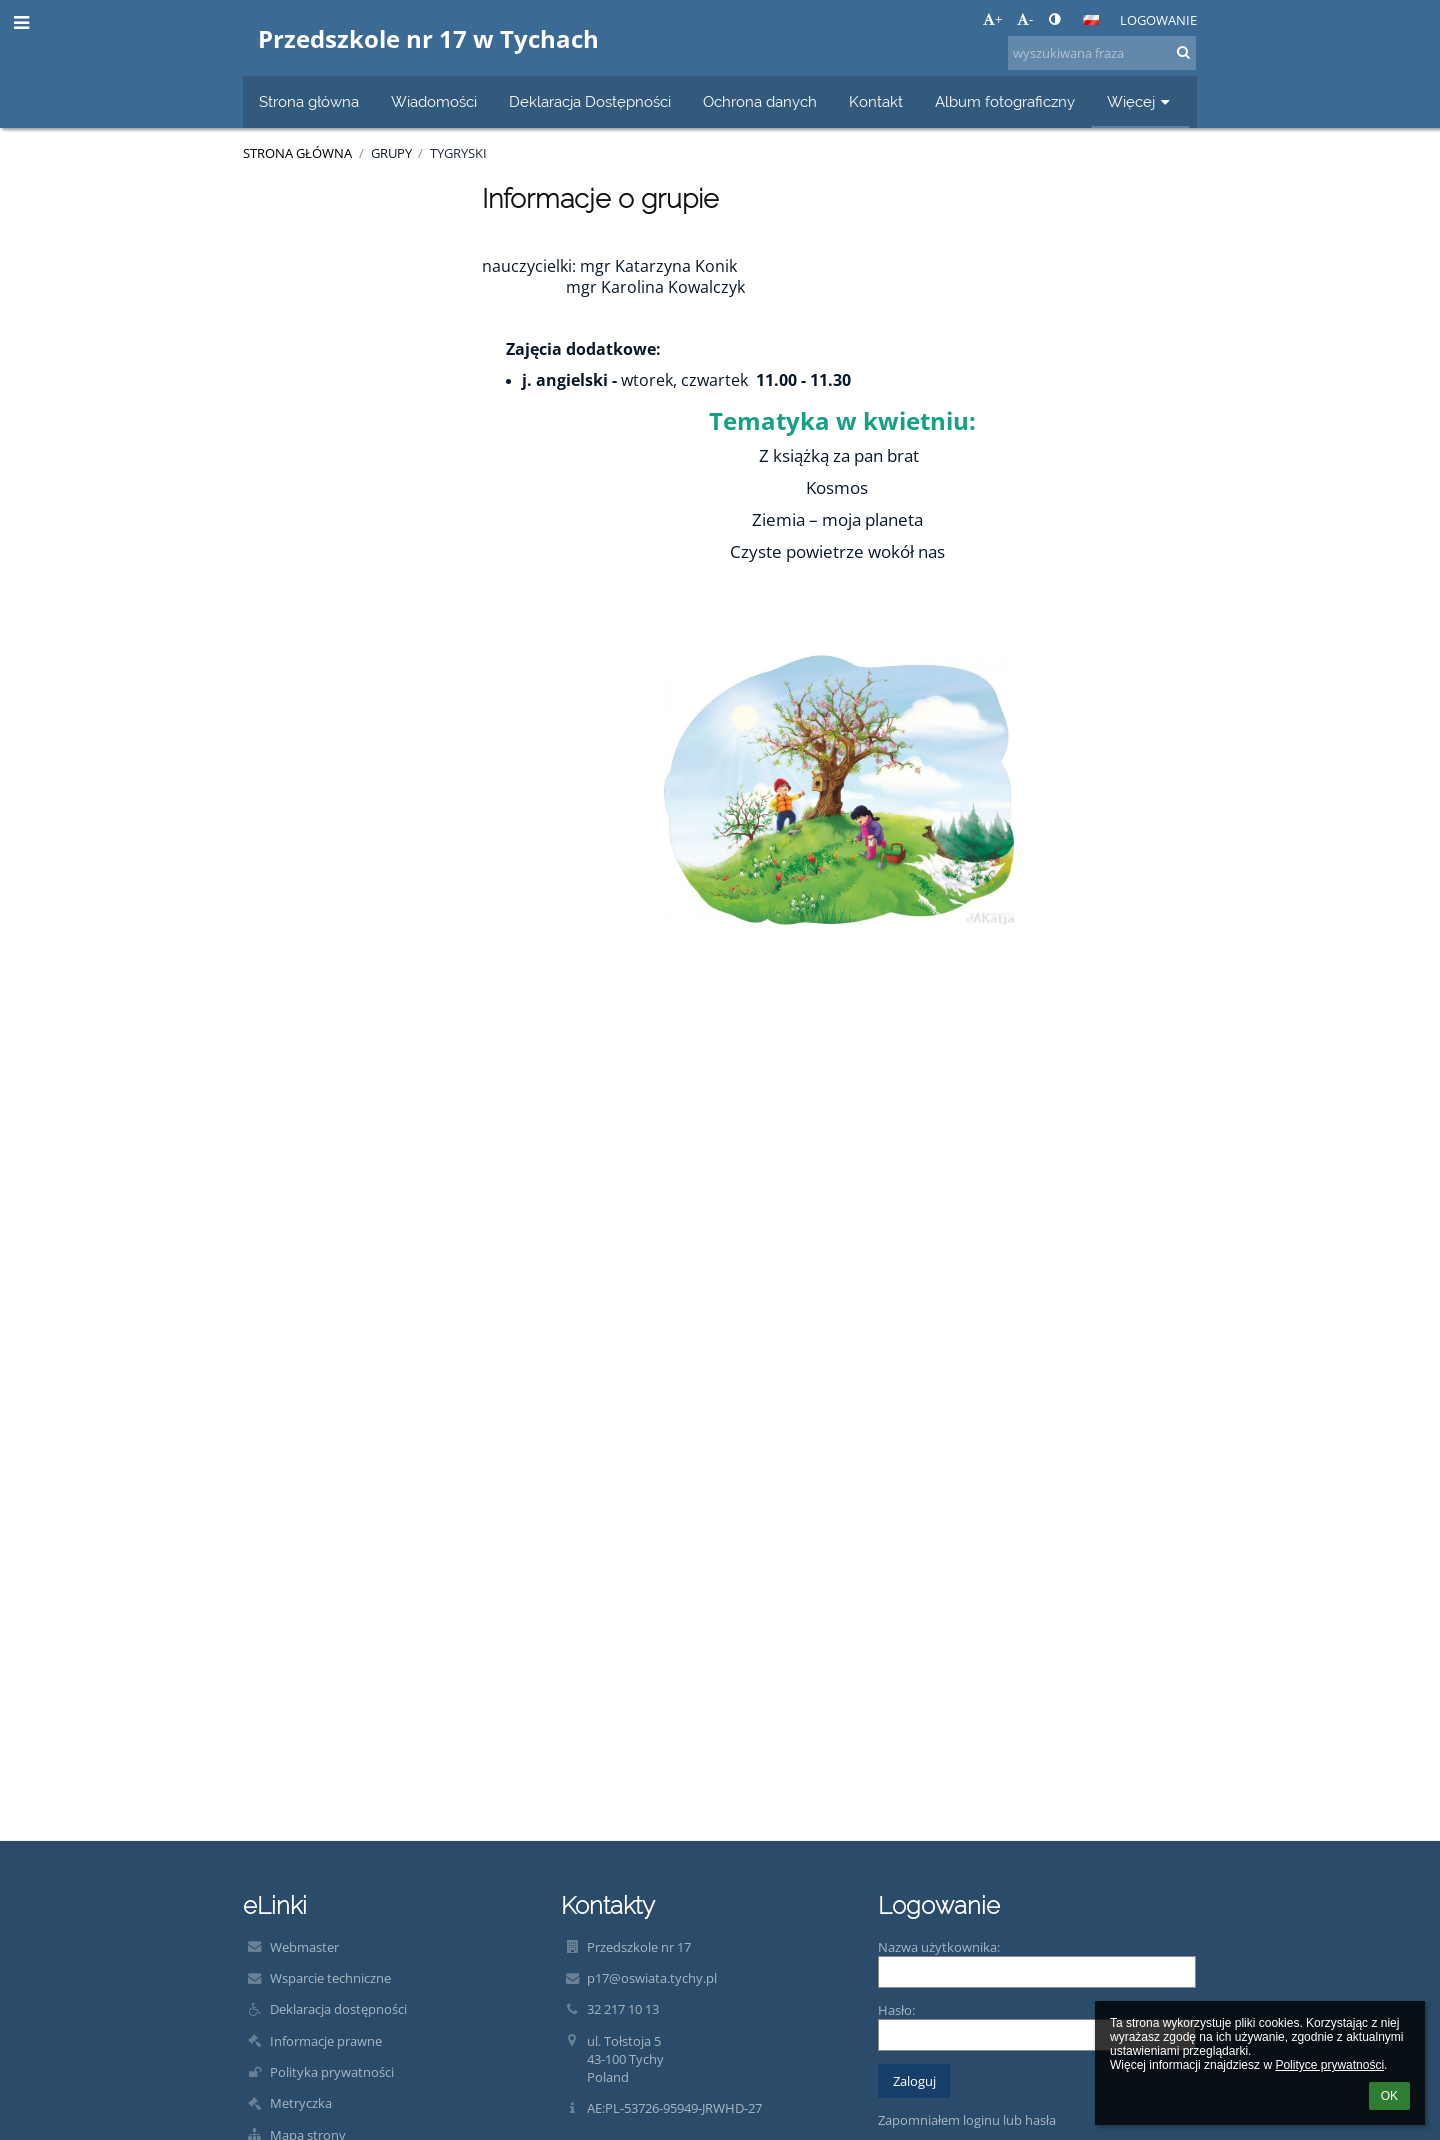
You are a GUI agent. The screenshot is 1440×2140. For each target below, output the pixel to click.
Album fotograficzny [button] (1005, 101)
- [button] (1025, 19)
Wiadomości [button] (434, 101)
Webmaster (304, 1947)
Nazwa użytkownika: (939, 1947)
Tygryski (458, 153)
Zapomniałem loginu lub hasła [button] (967, 2120)
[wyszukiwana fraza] (1102, 53)
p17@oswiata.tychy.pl (652, 1978)
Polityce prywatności (1329, 2065)
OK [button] (1389, 2096)
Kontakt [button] (876, 101)
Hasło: (896, 2010)
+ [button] (992, 19)
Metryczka (301, 2103)
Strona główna (297, 153)
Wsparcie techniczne (330, 1978)
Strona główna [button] (309, 101)
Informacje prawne (326, 2041)
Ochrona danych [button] (760, 101)
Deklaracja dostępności (338, 2009)
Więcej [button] (1140, 101)
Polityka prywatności (332, 2072)
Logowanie (1158, 20)
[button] (1091, 20)
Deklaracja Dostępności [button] (590, 101)
